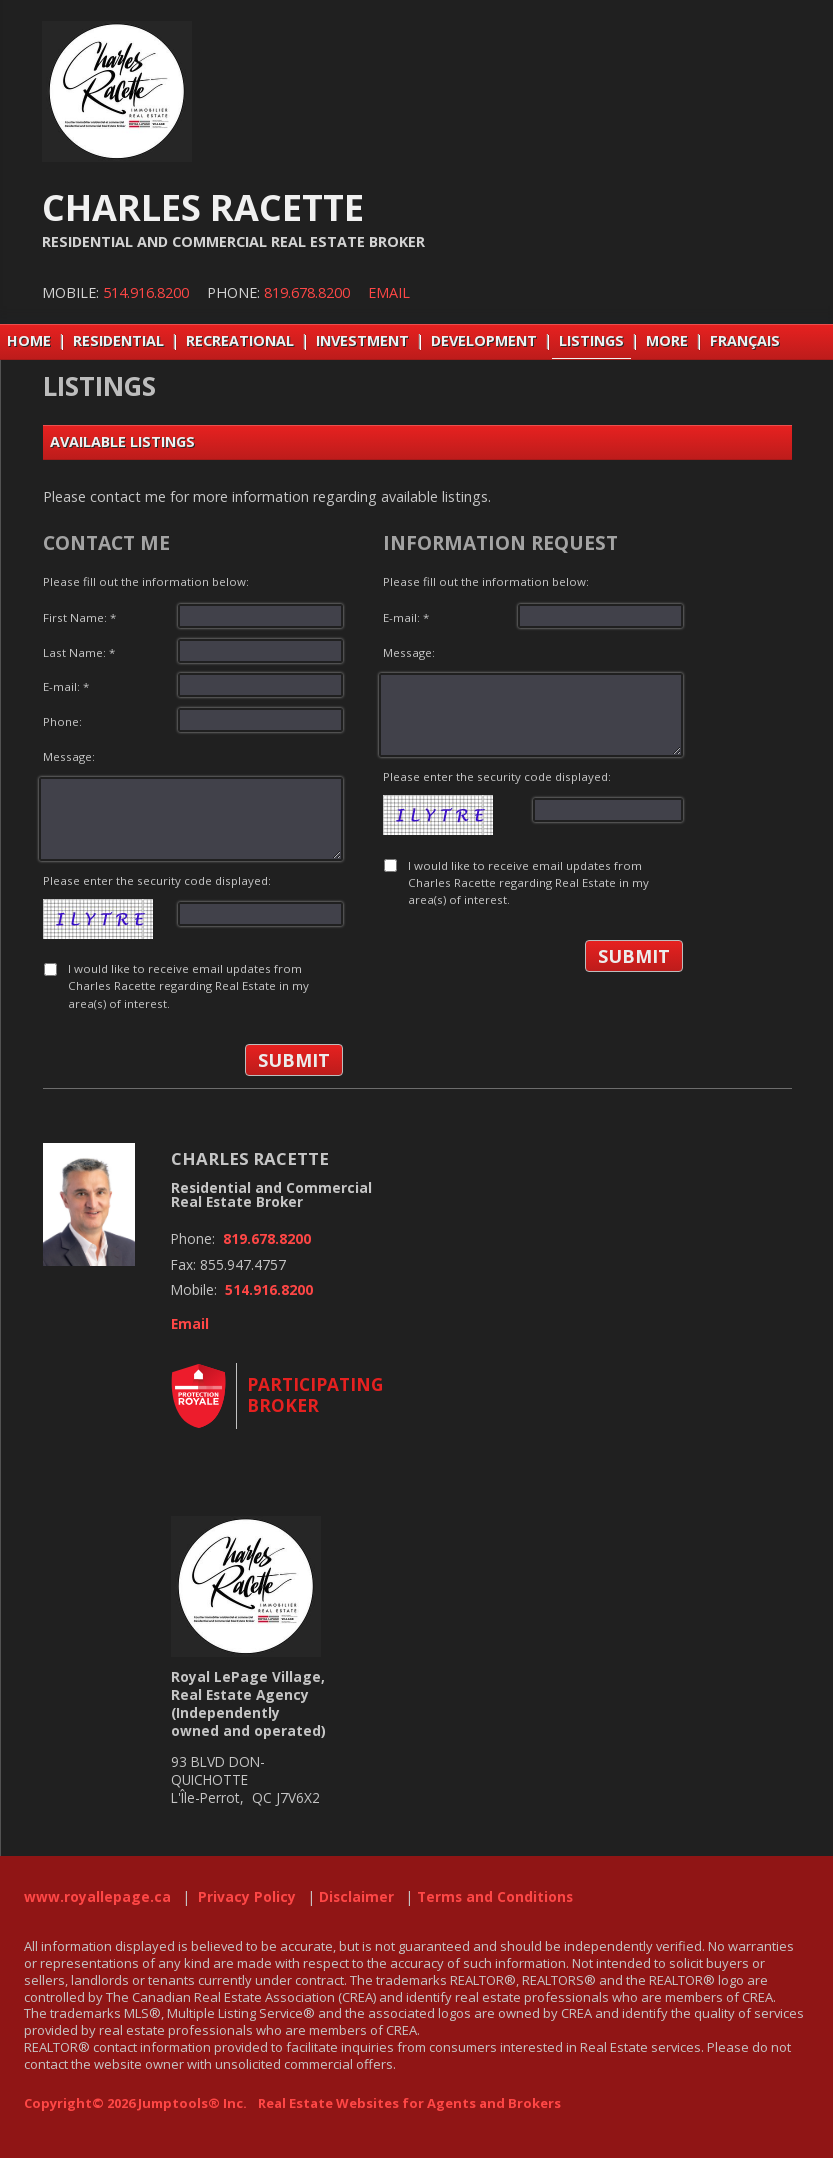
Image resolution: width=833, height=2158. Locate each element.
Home (29, 340)
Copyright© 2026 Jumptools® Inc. (135, 2103)
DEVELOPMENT (484, 340)
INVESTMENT (362, 340)
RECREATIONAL (240, 340)
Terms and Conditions (495, 1897)
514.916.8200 (146, 292)
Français (745, 340)
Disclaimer (356, 1897)
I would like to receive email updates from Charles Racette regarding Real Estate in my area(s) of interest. (188, 986)
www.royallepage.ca (97, 1897)
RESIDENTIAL (118, 340)
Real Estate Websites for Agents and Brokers (409, 2103)
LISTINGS (591, 340)
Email (389, 292)
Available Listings (122, 441)
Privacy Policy (247, 1897)
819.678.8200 (307, 292)
